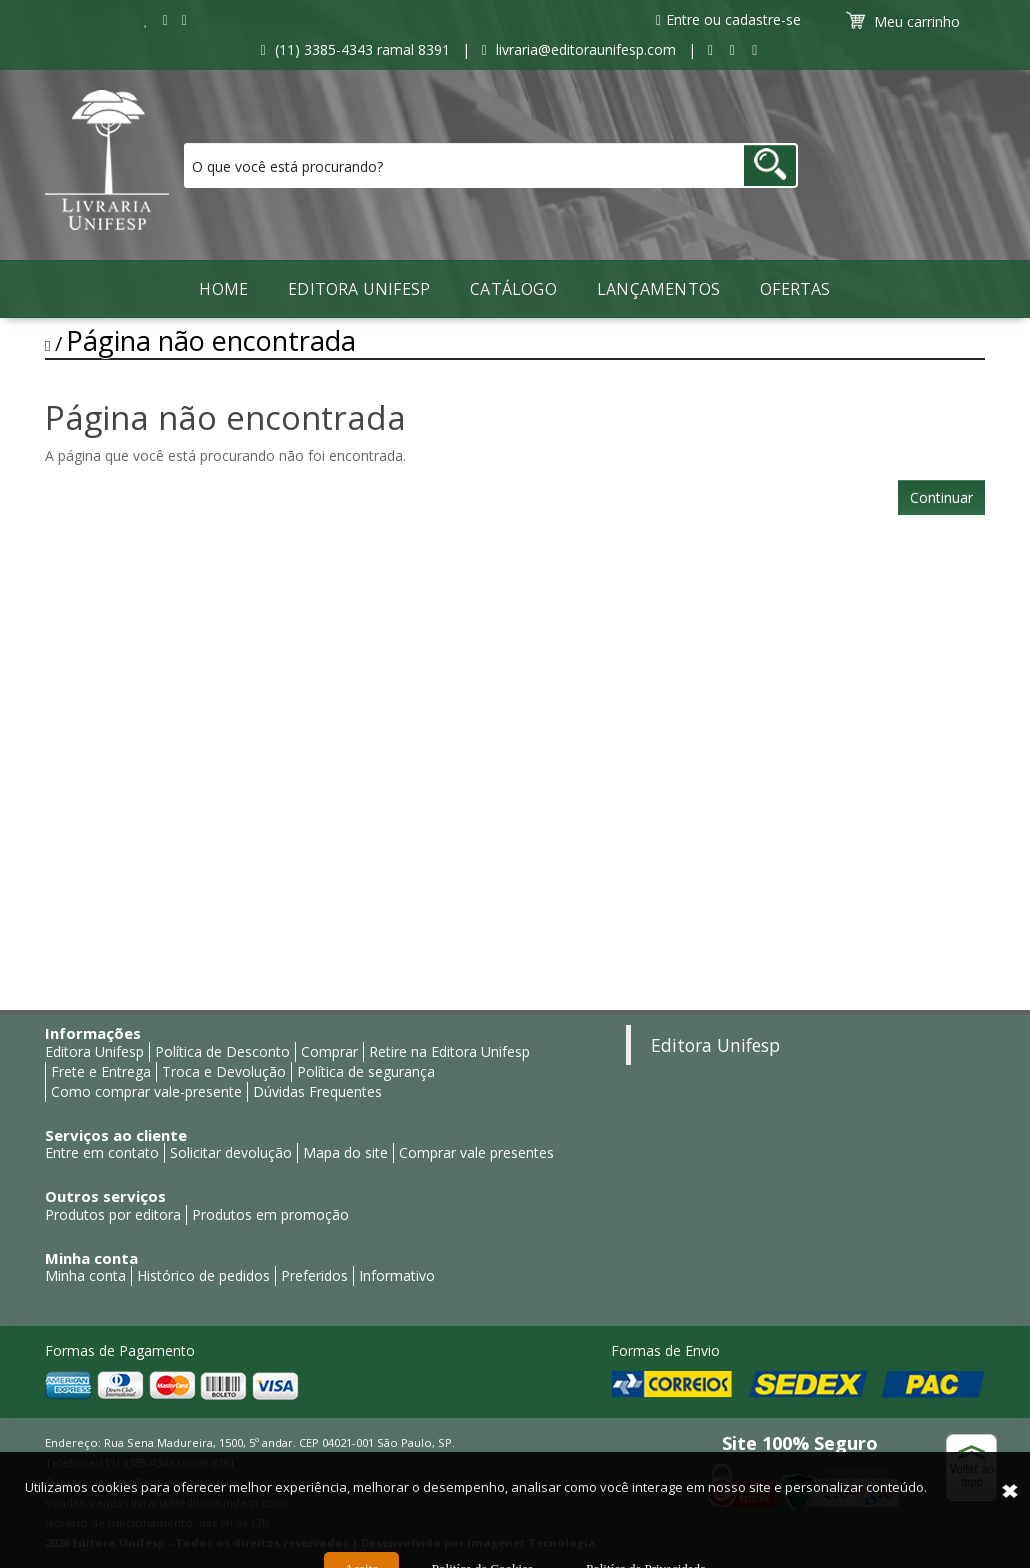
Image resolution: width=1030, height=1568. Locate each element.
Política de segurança (366, 1071)
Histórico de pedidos (203, 1275)
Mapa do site (345, 1152)
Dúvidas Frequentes (317, 1091)
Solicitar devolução (231, 1152)
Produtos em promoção (270, 1214)
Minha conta (85, 1275)
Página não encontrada (211, 340)
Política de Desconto (222, 1051)
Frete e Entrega (101, 1071)
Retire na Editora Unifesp (449, 1051)
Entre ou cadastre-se (728, 19)
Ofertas (795, 289)
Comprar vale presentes (476, 1152)
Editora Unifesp (359, 289)
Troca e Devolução (224, 1071)
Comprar (329, 1051)
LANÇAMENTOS (658, 289)
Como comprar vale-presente (146, 1091)
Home (223, 289)
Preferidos (314, 1275)
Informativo (397, 1275)
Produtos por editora (113, 1214)
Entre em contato (102, 1152)
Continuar (941, 497)
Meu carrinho (905, 21)
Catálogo (513, 289)
